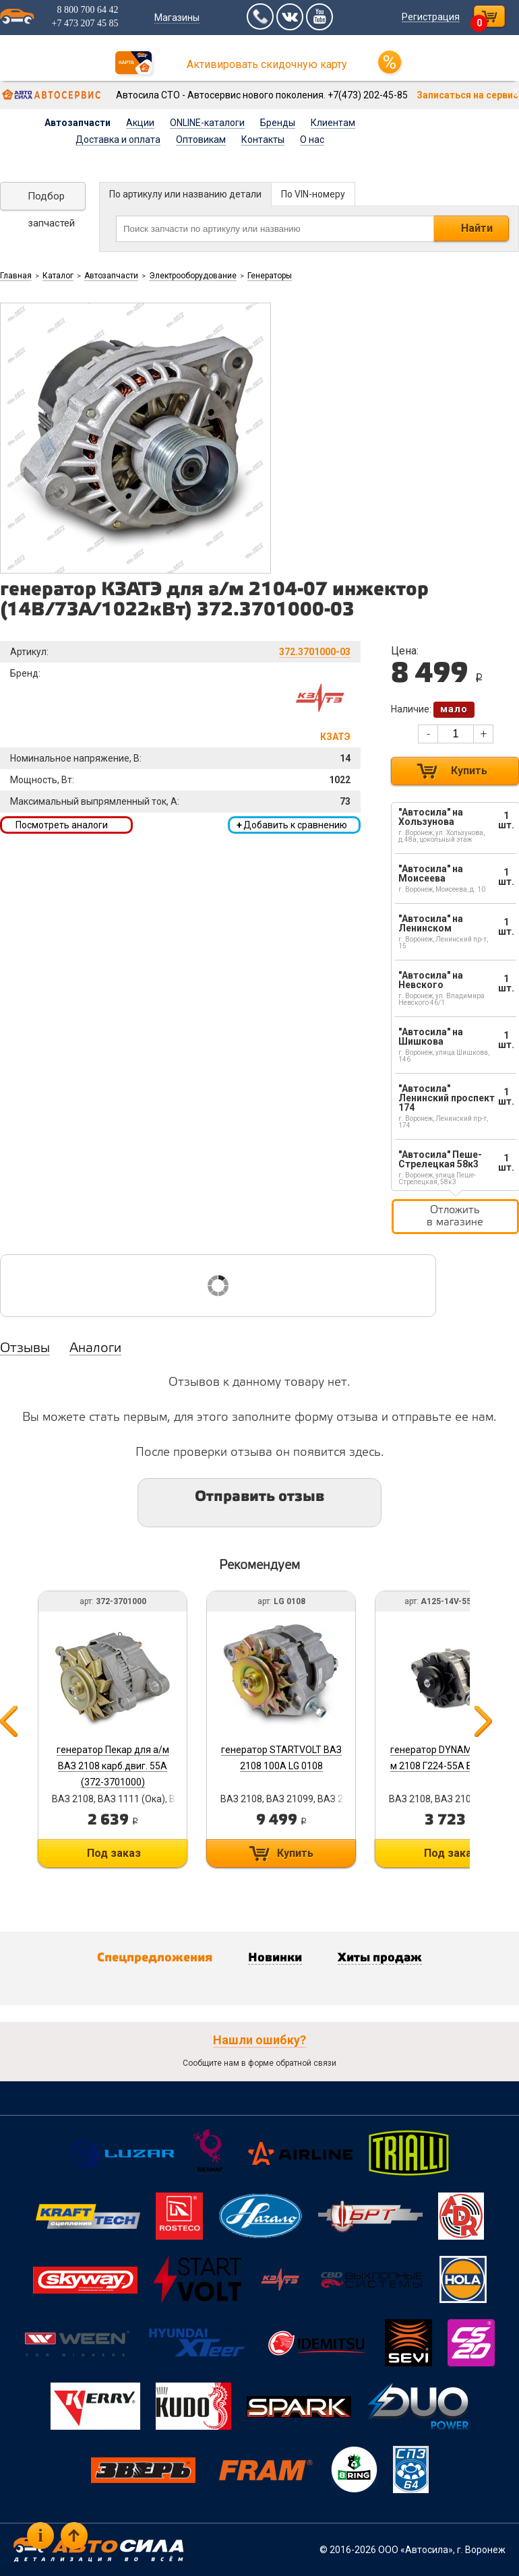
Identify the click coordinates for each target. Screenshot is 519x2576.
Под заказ (114, 1853)
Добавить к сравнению (292, 825)
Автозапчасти (77, 122)
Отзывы (25, 1349)
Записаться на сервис (467, 95)
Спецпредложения (154, 1958)
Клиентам (333, 122)
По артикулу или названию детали (185, 194)
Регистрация (431, 16)
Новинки (275, 1958)
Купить (469, 770)
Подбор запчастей (51, 200)
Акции (140, 122)
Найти (477, 228)
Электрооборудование (193, 275)
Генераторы (269, 275)
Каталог (57, 275)
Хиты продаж (380, 1958)
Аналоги (95, 1349)
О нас (312, 139)
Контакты (262, 139)
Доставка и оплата (117, 139)
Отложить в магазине (455, 1216)
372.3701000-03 (314, 651)
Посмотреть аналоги (62, 825)
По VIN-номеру (313, 194)
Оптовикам (201, 139)
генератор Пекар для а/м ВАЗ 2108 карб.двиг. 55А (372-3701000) (113, 1765)
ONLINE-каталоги (207, 122)
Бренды (277, 122)
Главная (16, 275)
